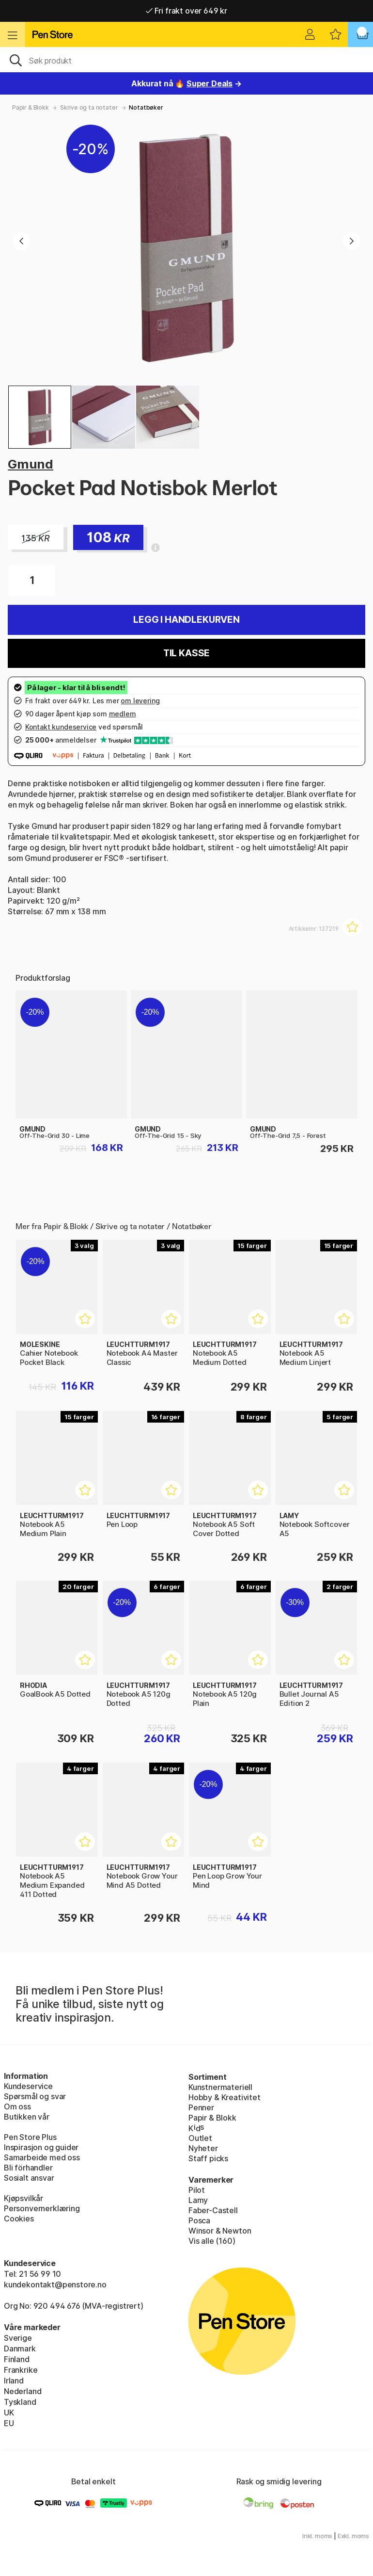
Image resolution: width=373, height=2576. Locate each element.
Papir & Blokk (30, 107)
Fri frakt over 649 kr (186, 11)
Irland (14, 2380)
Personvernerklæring (42, 2208)
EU (9, 2423)
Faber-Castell (213, 2210)
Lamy (198, 2200)
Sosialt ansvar (29, 2178)
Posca (199, 2220)
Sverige (18, 2338)
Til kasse (186, 653)
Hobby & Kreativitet (224, 2097)
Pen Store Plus (30, 2137)
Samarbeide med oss (42, 2157)
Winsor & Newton (219, 2231)
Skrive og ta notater (89, 107)
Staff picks (208, 2158)
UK (9, 2412)
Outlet (200, 2138)
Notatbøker (146, 107)
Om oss (17, 2106)
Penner (201, 2107)
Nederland (22, 2391)
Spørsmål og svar (35, 2096)
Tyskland (20, 2402)
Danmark (20, 2348)
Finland (17, 2359)
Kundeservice (28, 2086)
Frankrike (20, 2370)
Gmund (30, 463)
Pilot (196, 2190)
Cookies (19, 2218)
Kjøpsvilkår (23, 2198)
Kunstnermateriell (220, 2087)
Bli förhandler (28, 2167)
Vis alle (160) (211, 2241)
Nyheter (203, 2148)
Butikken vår (26, 2117)
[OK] (186, 59)
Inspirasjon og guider (41, 2147)
